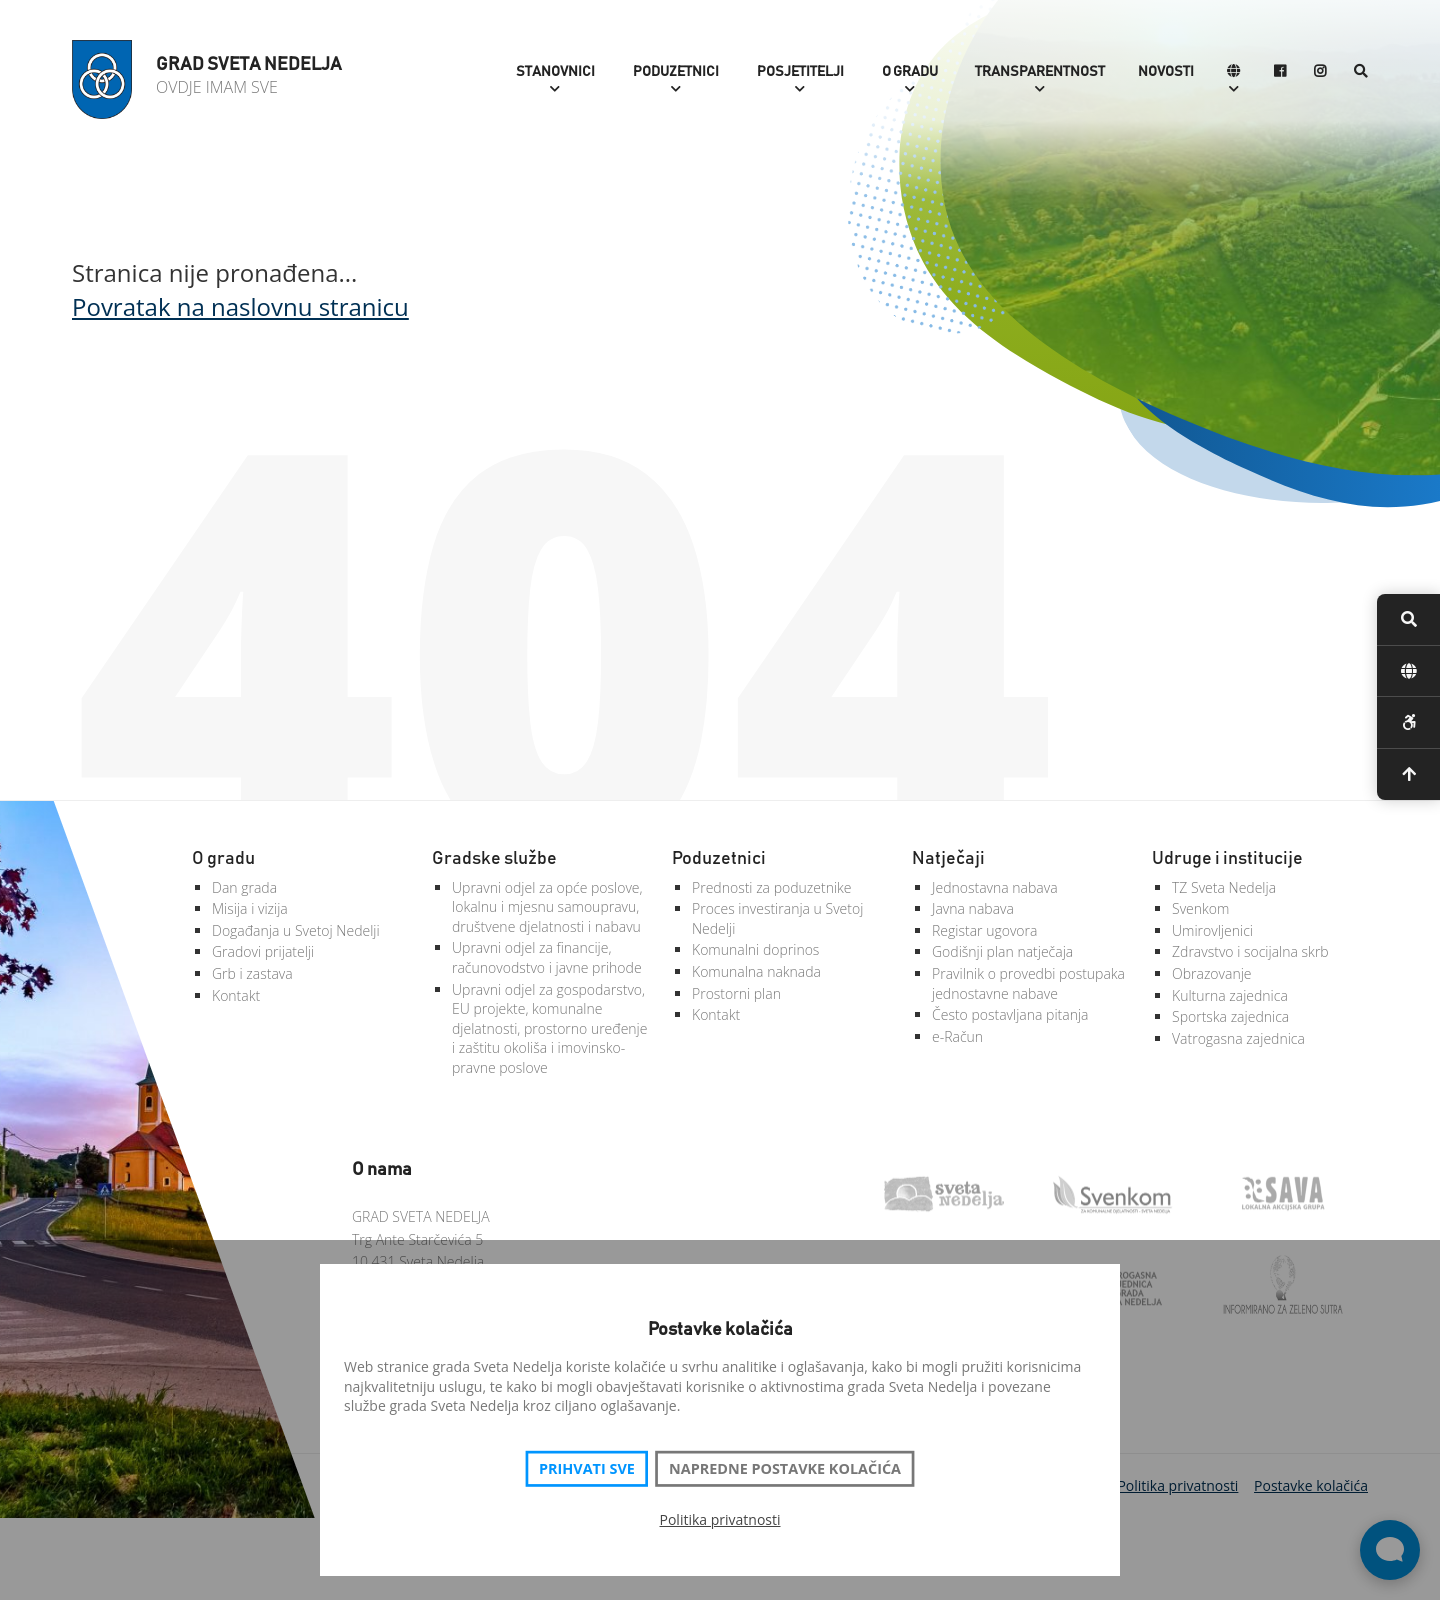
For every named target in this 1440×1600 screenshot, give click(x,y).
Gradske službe (494, 859)
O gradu (910, 72)
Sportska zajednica (1230, 1016)
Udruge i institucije (1227, 859)
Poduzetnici (676, 72)
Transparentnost (1040, 72)
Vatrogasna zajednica (1238, 1038)
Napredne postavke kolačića (785, 1469)
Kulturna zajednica (1230, 995)
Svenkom (1200, 908)
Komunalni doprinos (755, 949)
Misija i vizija (250, 908)
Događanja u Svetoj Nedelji (296, 930)
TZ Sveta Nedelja (1224, 887)
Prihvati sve (587, 1469)
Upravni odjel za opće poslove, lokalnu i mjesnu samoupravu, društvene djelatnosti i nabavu (547, 907)
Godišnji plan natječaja (1002, 951)
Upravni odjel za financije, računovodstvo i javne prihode (547, 957)
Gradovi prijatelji (263, 951)
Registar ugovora (984, 930)
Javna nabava (973, 908)
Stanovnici (555, 72)
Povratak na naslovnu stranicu (240, 306)
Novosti (1166, 72)
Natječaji (948, 859)
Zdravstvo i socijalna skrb (1250, 951)
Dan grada (244, 887)
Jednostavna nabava (995, 887)
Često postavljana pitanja (1010, 1014)
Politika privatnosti (720, 1519)
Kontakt (236, 995)
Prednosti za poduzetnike (772, 887)
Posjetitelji (800, 72)
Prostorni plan (736, 993)
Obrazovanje (1212, 973)
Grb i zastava (252, 973)
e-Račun (957, 1036)
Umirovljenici (1212, 930)
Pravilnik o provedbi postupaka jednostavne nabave (1028, 983)
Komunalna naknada (756, 971)
